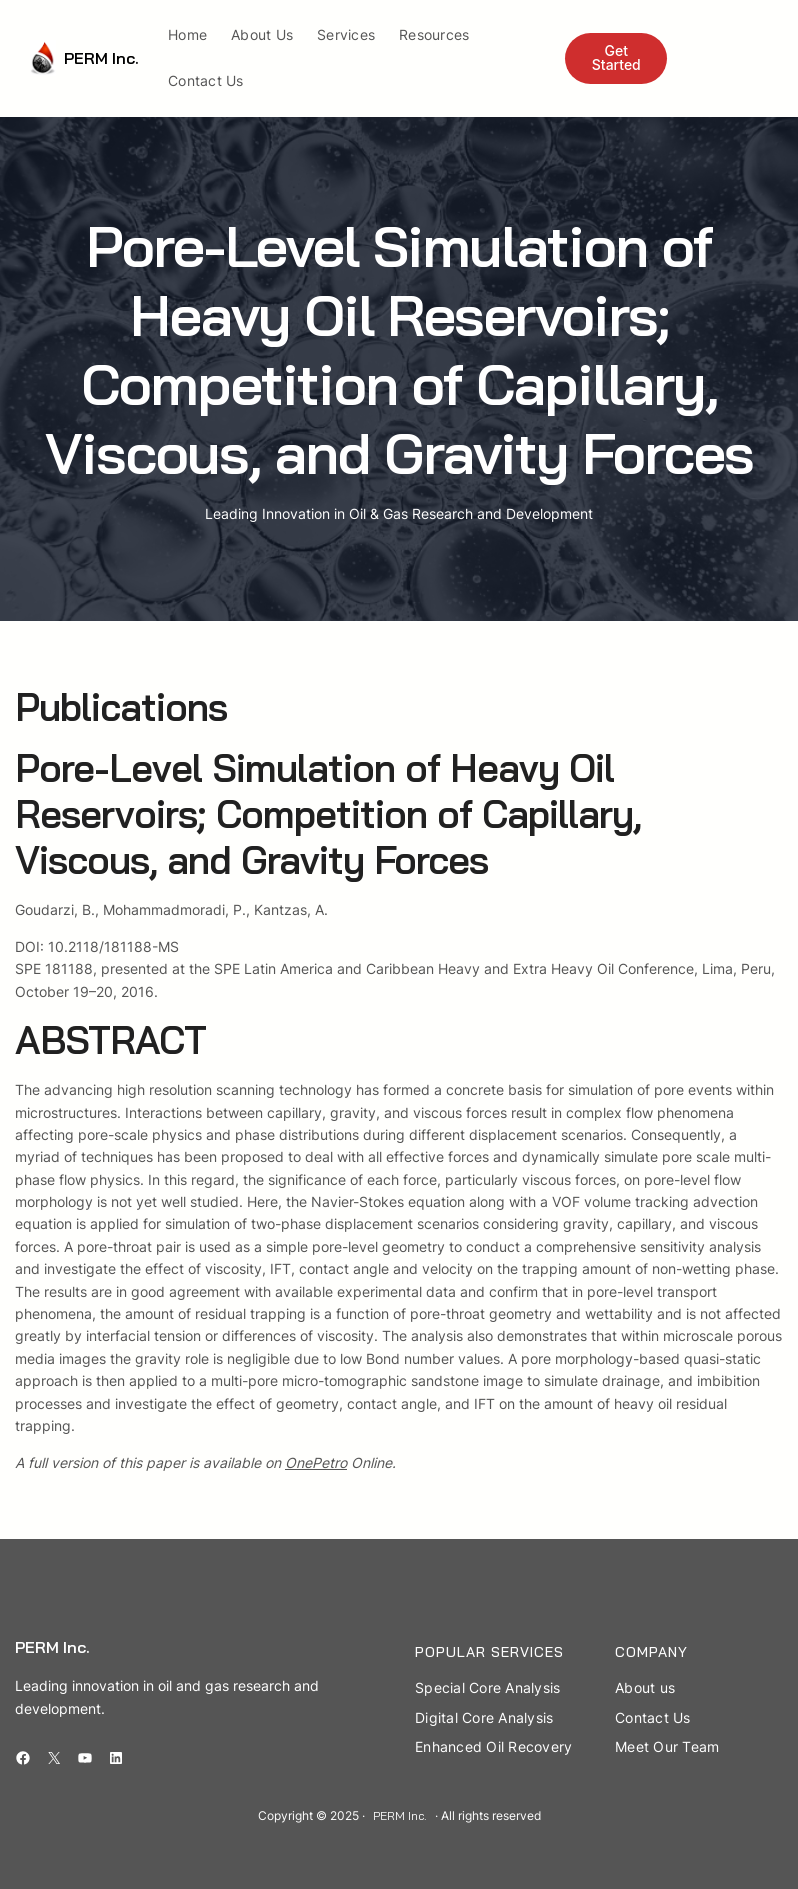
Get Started (616, 57)
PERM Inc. (101, 58)
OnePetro (316, 1462)
